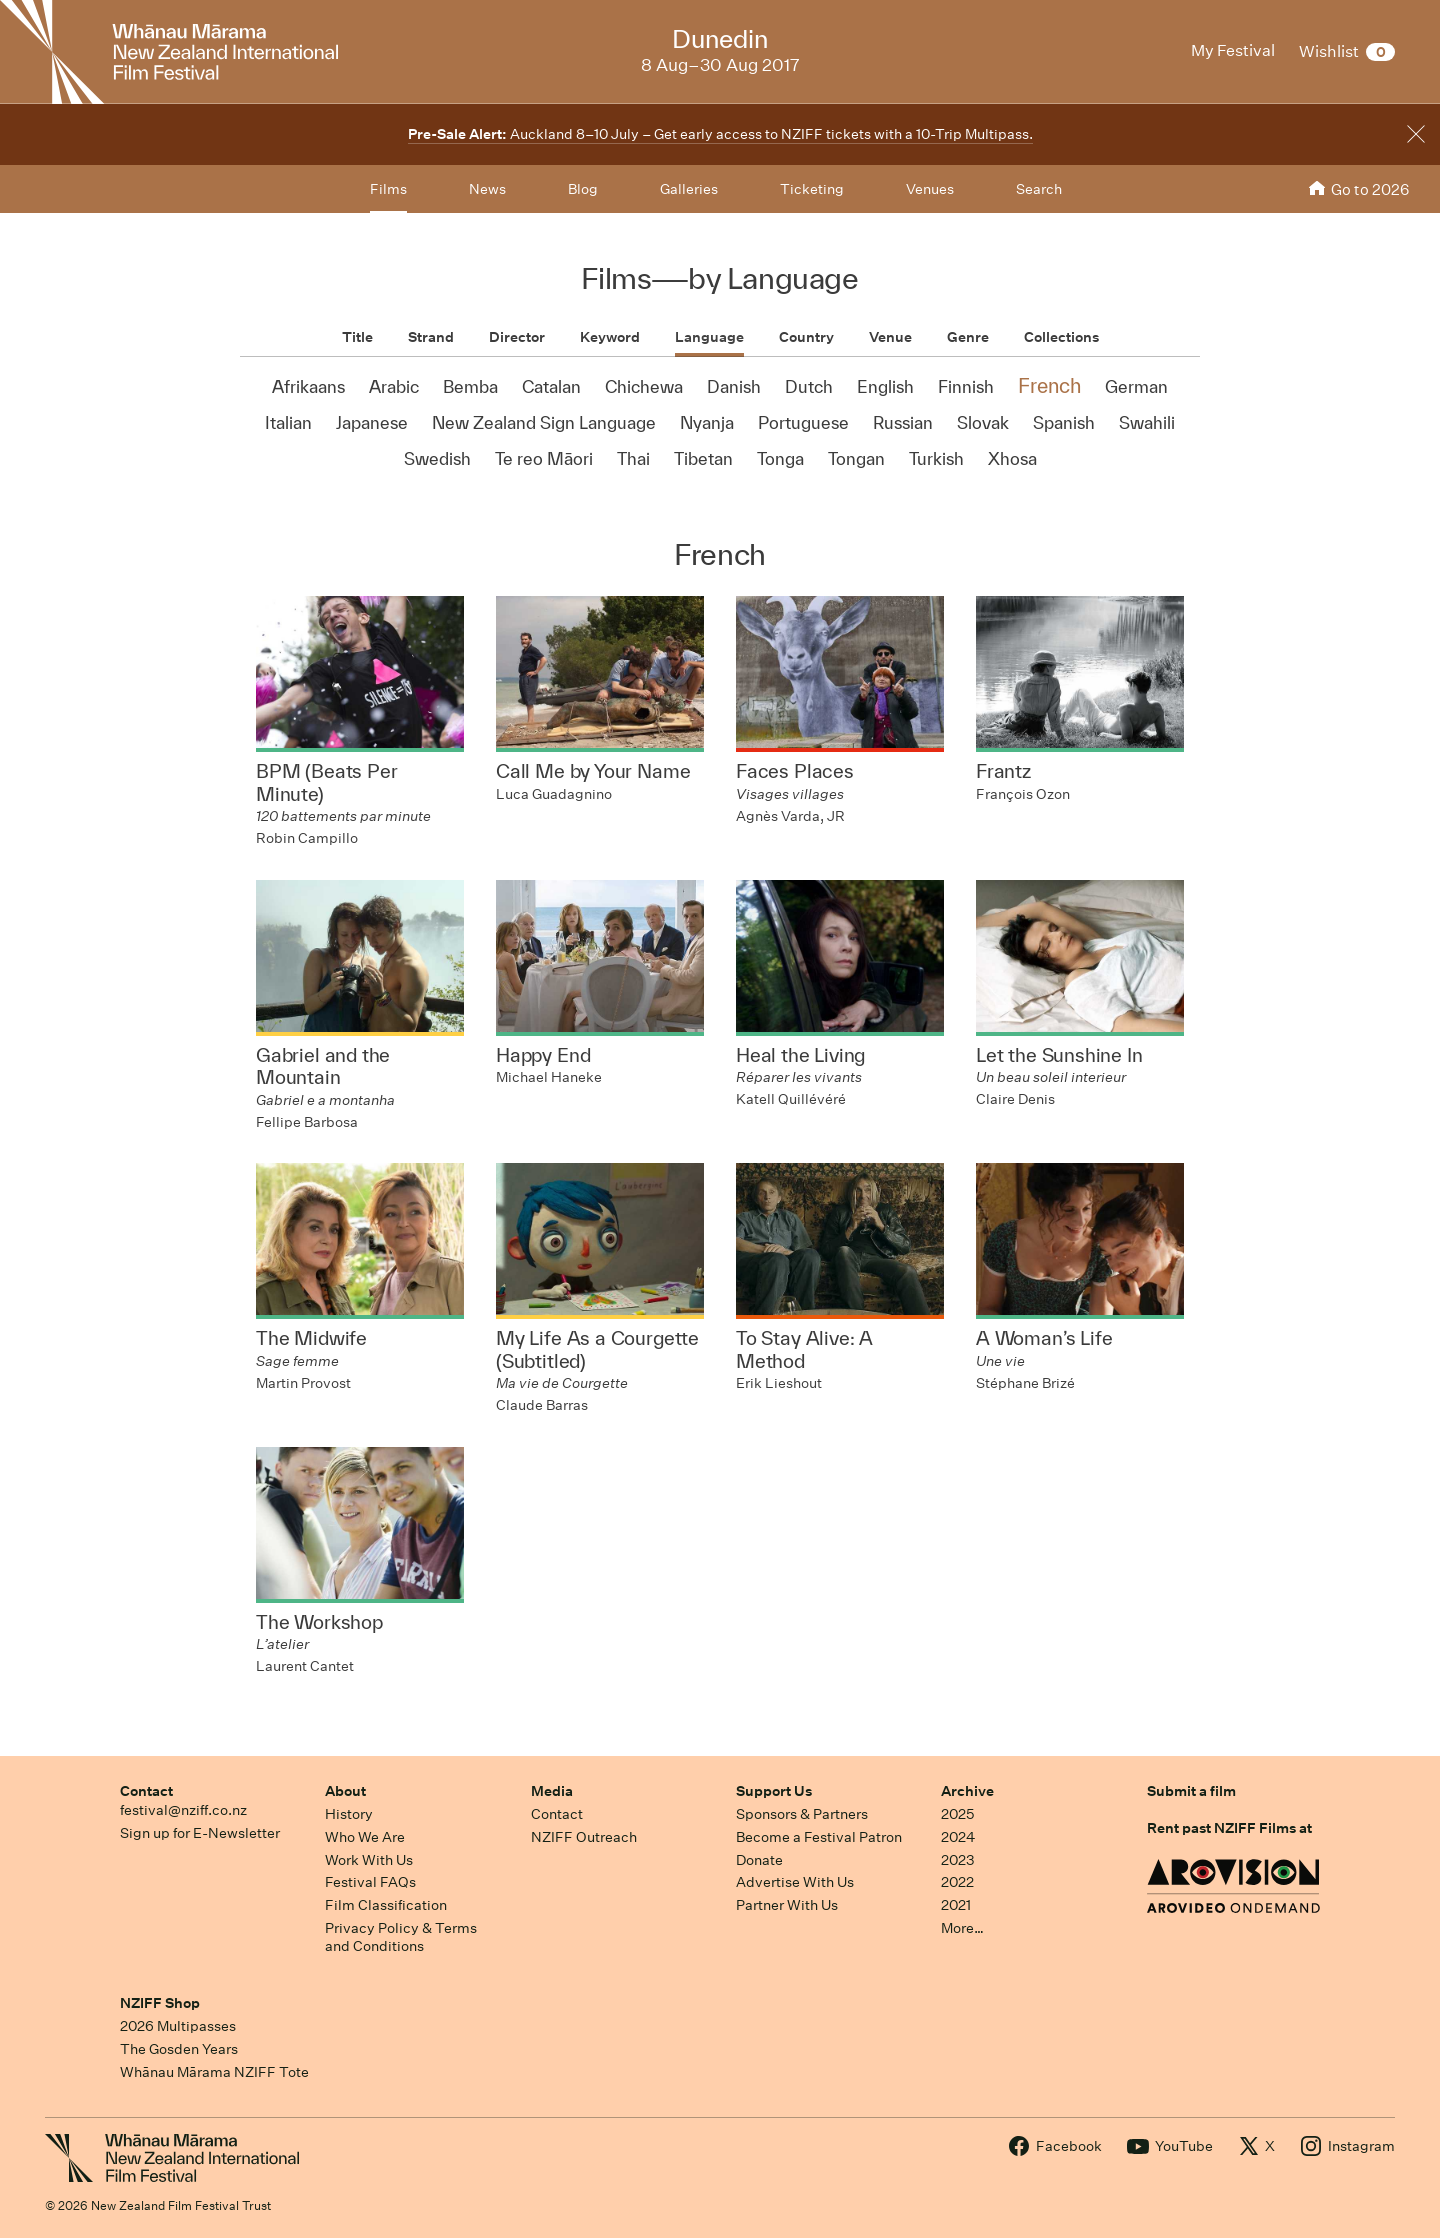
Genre (968, 337)
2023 (958, 1860)
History (349, 1814)
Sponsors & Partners (802, 1814)
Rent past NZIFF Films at (1229, 1828)
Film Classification (386, 1905)
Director (517, 337)
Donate (759, 1860)
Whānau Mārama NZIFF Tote (214, 2072)
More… (962, 1928)
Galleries (689, 189)
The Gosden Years (179, 2049)
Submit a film (1191, 1791)
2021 (956, 1905)
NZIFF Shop (160, 2003)
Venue (890, 337)
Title (357, 337)
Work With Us (369, 1860)
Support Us (774, 1791)
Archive (967, 1791)
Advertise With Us (795, 1882)
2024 (958, 1837)
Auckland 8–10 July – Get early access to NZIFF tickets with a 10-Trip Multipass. (720, 134)
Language (709, 337)
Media (552, 1791)
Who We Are (365, 1837)
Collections (1061, 337)
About (345, 1791)
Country (806, 337)
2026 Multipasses (178, 2026)
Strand (431, 337)
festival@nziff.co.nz (183, 1810)
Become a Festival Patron (819, 1837)
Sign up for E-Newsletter (200, 1833)
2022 (957, 1882)
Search (1039, 189)
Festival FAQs (370, 1882)
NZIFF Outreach (584, 1837)
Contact (146, 1791)
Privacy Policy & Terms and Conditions (401, 1937)
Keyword (610, 337)
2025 (957, 1814)
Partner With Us (787, 1905)
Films (388, 189)
